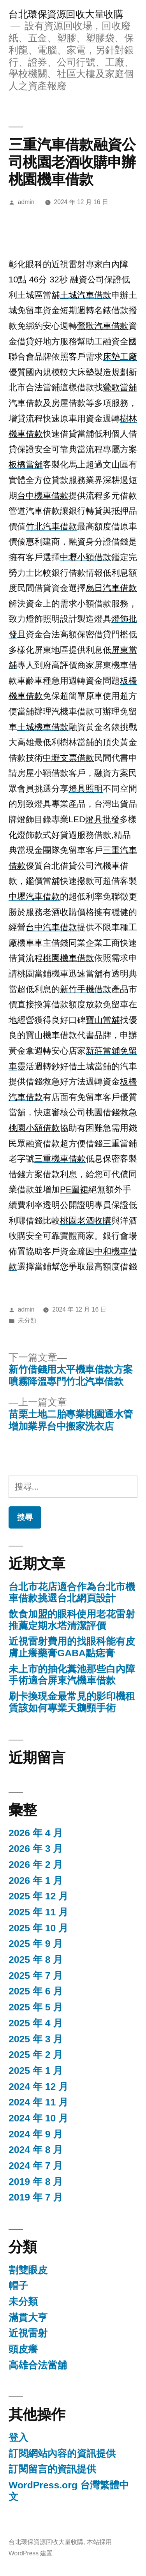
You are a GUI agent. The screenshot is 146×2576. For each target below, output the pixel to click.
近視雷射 (28, 2333)
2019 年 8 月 (36, 2181)
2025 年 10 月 (38, 1928)
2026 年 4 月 (36, 1833)
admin (26, 202)
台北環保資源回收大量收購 (66, 14)
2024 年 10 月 (38, 2118)
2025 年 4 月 (36, 2023)
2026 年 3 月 (36, 1848)
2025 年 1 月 (36, 2070)
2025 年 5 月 (36, 2007)
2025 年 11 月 (38, 1912)
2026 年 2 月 (36, 1864)
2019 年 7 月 (36, 2197)
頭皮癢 (23, 2349)
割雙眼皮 (28, 2270)
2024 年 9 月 (36, 2134)
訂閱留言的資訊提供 (52, 2469)
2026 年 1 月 (36, 1880)
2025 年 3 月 (36, 2039)
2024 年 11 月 (38, 2102)
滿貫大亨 (28, 2317)
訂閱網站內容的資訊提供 (62, 2453)
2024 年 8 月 (36, 2149)
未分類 (27, 1320)
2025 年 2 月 (36, 2054)
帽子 (18, 2285)
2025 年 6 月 (36, 1991)
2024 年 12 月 (38, 2086)
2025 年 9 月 (36, 1943)
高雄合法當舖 (38, 2365)
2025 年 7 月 (36, 1975)
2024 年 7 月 (36, 2165)
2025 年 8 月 (36, 1959)
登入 (18, 2437)
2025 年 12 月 (38, 1896)
